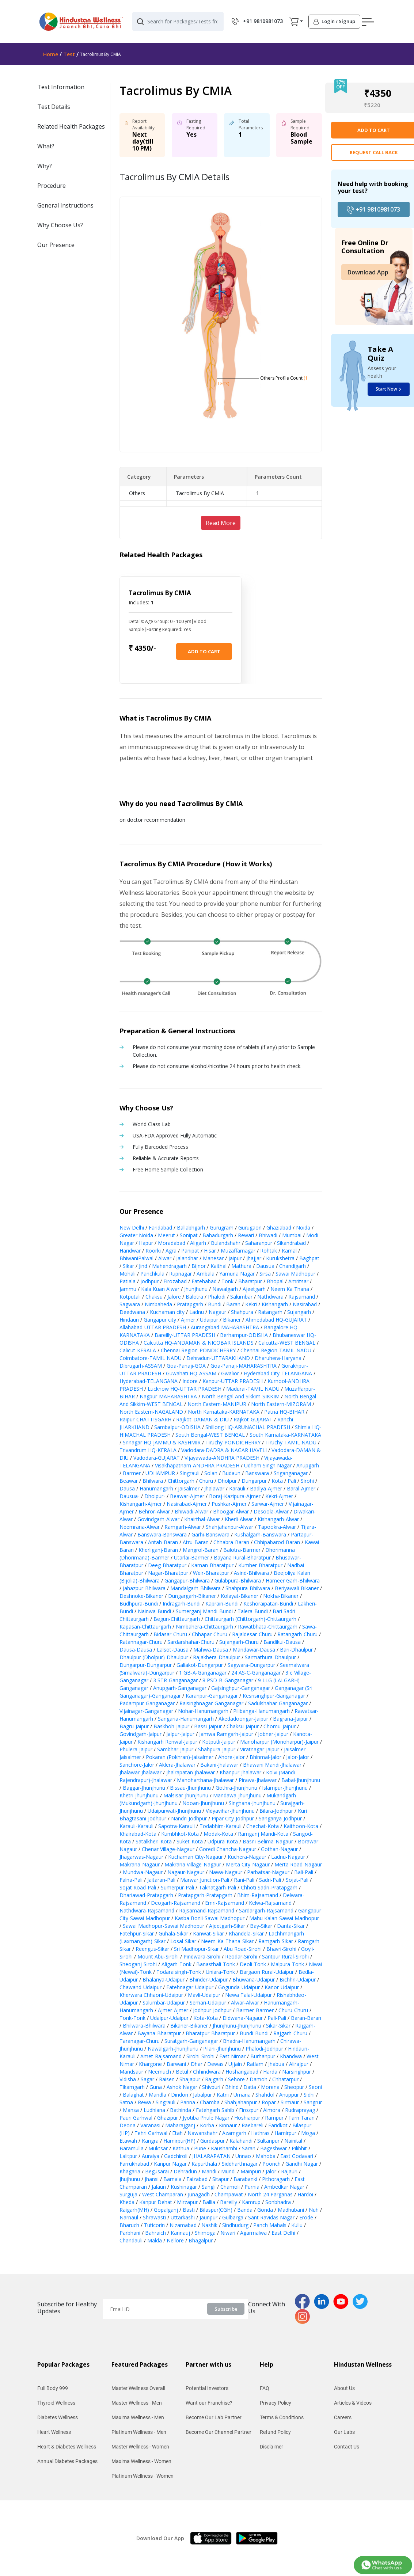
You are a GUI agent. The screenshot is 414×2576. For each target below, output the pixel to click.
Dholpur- (154, 1496)
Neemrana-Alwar (139, 1526)
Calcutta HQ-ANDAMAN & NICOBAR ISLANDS (199, 1342)
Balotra (194, 1296)
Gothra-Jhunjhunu (236, 1787)
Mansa (131, 2109)
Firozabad (175, 1281)
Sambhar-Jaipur (175, 1749)
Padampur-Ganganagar (147, 1703)
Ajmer (188, 1319)
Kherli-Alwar (239, 1519)
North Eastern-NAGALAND (151, 1411)
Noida (303, 1227)
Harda (270, 2071)
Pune (200, 2148)
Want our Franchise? (209, 2403)
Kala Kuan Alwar (160, 1288)
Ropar (269, 2102)
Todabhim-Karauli (221, 1826)
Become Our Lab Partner (214, 2417)
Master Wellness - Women (140, 2447)
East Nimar (232, 2056)
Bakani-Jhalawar (219, 1764)
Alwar (164, 1258)
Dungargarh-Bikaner (192, 1595)
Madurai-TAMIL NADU (253, 1388)
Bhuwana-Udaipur (253, 1979)
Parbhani (129, 2232)
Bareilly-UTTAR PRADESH (185, 1334)
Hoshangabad (241, 2071)
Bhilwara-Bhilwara (144, 2025)
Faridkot (278, 2125)
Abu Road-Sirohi (243, 1948)
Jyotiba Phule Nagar (206, 2117)
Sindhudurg (235, 2225)
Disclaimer (271, 2447)
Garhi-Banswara (210, 1534)
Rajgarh (214, 2079)
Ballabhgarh (191, 1227)
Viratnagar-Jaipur (259, 1749)
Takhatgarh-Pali (217, 1887)
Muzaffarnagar (238, 1250)
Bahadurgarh (217, 1235)
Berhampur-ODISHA (244, 1334)
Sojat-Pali (297, 1879)
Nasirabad (305, 1304)
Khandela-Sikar (246, 1933)
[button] (294, 21)
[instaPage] (302, 2316)
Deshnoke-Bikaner (141, 1595)
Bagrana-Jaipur (290, 1718)
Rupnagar (180, 1273)
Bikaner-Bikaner (189, 2025)
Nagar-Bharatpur (168, 1572)
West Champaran (162, 2194)
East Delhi (283, 2232)
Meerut (166, 1235)
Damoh (258, 2079)
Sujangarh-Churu (239, 1641)
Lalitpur (128, 2156)
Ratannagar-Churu (141, 1641)
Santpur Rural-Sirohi (285, 1956)
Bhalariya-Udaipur (164, 1979)
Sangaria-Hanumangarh (186, 1718)
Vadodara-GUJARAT (156, 1457)
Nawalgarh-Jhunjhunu (173, 2048)
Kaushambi (224, 2148)
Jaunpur (208, 2217)
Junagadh (199, 2194)
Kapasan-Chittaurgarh (145, 1626)
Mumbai (291, 1235)
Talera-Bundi (253, 1611)
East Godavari (296, 2156)
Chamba (210, 2102)
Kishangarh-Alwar (278, 1519)
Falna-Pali (131, 1879)
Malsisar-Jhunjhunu (185, 1795)
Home (50, 54)
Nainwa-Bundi (154, 1611)
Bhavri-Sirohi (281, 1948)
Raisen (167, 2079)
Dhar (196, 2063)
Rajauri (289, 2171)
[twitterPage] (362, 2301)
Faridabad (160, 1227)
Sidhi (309, 2094)
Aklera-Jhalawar (177, 1764)
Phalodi (216, 1296)
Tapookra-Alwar (277, 1526)
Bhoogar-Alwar (231, 1511)
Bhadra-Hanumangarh (249, 2040)
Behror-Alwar (154, 1511)
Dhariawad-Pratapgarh (146, 1895)
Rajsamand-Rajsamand (206, 1910)
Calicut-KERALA (137, 1350)
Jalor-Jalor (297, 1757)
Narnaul (128, 2217)
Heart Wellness (54, 2432)
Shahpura (242, 1311)
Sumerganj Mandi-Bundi (204, 1611)
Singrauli (190, 1473)
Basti (189, 2209)
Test (69, 54)
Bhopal (275, 1281)
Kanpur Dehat (155, 2202)
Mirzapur (187, 2202)
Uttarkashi (183, 2217)
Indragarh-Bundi (182, 1603)
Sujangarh (299, 1311)
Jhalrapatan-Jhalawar (190, 1772)
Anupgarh (307, 1465)
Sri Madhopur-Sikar (196, 1948)
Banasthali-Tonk (215, 1964)
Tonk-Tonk (132, 2017)
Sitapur (220, 2179)
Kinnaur (228, 2125)
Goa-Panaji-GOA (186, 1365)
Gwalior (230, 1373)
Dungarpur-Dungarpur (145, 1664)
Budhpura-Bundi (138, 1603)
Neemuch (159, 2071)
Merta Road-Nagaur (298, 1864)
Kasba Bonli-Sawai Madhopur (209, 1918)
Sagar (147, 2079)
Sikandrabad (291, 1242)
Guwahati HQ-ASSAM (191, 1373)
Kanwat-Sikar (208, 1933)
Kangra (150, 2140)
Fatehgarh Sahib (215, 2109)
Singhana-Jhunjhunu (252, 1803)
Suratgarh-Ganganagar (191, 2040)
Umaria (242, 2094)
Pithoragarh (276, 2179)
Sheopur (294, 2086)
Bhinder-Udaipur (208, 1979)
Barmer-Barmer (255, 2010)
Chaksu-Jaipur (243, 1726)
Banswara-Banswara (162, 1534)
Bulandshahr (225, 1242)
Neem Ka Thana (289, 1288)
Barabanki (245, 2179)
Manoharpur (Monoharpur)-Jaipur (279, 1741)
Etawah (128, 2140)
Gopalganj (166, 2209)
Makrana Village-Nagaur (192, 1864)
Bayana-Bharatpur (159, 2033)
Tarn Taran (301, 2117)
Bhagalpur (201, 2240)
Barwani (176, 2063)
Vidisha (127, 2079)
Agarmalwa (253, 2232)
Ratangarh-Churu (297, 1634)
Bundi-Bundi (254, 2033)
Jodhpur (149, 1281)
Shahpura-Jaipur (216, 1749)
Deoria (127, 2125)
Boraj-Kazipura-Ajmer (235, 1496)
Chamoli (230, 2186)
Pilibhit (299, 2148)
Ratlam (255, 2063)
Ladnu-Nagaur (288, 1856)
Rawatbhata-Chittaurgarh (267, 1626)
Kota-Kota (205, 2017)
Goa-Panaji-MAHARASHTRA (243, 1365)
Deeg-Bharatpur (167, 1565)
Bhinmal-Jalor (265, 1757)
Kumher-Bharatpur (260, 1565)
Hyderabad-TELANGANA (148, 1381)
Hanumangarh (156, 1488)
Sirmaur (290, 2102)
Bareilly (228, 2202)
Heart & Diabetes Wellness (66, 2447)
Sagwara (129, 1304)
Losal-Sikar (183, 1941)
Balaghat (133, 2094)
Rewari (246, 1235)
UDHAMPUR (160, 1473)
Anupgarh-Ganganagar (179, 1687)
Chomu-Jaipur (279, 1726)
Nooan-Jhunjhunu (203, 1803)
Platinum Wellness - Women (142, 2476)
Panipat (190, 1250)
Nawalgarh (225, 1288)
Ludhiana (154, 2109)
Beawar (128, 1480)
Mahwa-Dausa (210, 1649)
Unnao (243, 2156)
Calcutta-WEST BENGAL (286, 1342)
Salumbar (241, 1296)
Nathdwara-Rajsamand (146, 1910)
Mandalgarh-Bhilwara (195, 1588)
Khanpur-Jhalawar (240, 1772)
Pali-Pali (276, 2017)
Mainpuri (250, 2171)
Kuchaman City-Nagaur (195, 1856)
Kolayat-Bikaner (239, 1595)
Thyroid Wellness (56, 2403)
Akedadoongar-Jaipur (243, 1718)
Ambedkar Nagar (284, 2186)
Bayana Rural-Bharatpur (242, 1557)
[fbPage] (304, 2301)
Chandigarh (292, 1265)
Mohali (127, 1273)
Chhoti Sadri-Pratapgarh (269, 1887)
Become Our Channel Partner (218, 2432)
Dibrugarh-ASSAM (140, 1365)
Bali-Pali (303, 1872)
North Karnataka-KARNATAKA (223, 1411)
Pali (292, 1480)
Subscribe (226, 2309)
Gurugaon (250, 1227)
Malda (154, 2240)
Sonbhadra (278, 2202)
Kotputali (130, 1296)
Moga (308, 2132)
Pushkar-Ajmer (229, 1503)
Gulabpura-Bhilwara (237, 1580)
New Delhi (131, 1227)
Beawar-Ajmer (187, 1496)
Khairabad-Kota (137, 1833)
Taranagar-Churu (139, 2040)
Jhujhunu (129, 2179)
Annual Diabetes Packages (67, 2461)
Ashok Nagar (182, 2086)
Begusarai (157, 2171)
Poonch (271, 2163)
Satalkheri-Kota (154, 1841)
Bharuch (129, 2225)
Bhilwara (153, 1480)
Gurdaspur (212, 2140)
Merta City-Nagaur (248, 1864)
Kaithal (218, 1265)
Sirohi (307, 1480)
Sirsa (265, 1273)
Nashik (209, 2225)
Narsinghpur (296, 2071)
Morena (270, 2086)
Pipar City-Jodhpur (233, 1818)
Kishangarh (275, 1304)
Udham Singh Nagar (268, 1465)
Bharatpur (250, 1281)
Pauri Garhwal (135, 2117)
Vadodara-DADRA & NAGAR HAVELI (224, 1450)
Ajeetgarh (254, 1288)
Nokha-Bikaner (281, 1595)
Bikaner (232, 1319)
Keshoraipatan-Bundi (268, 1603)
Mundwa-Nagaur (143, 1872)
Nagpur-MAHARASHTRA (168, 1396)
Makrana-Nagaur (139, 1864)
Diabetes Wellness (57, 2417)
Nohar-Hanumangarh (203, 1710)
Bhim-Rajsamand (257, 1895)
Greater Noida (136, 1235)
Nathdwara (270, 1296)
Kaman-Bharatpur (212, 1565)
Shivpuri (211, 2086)
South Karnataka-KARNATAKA (285, 1434)
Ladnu (196, 1311)
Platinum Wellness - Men (138, 2432)
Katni (223, 2094)
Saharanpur (258, 1242)
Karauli (237, 1488)
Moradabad (171, 1242)
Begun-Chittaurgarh (176, 1618)
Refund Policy (275, 2432)
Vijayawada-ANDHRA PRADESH (222, 1457)
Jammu (127, 1288)
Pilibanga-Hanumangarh (261, 1710)
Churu (206, 1480)
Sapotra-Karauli (176, 1826)
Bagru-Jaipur (134, 1726)
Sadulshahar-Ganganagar (278, 1703)
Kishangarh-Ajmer (140, 1503)
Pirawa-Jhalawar (258, 1780)
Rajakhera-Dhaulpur (216, 1657)
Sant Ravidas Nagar (271, 2217)
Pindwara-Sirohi (201, 1956)
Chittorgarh (181, 1480)
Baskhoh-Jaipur (171, 1726)
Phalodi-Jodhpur (264, 2048)
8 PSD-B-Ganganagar (227, 1680)
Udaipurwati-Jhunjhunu (174, 1810)
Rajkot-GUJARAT (253, 1419)
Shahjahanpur (240, 2102)
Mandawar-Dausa (254, 1649)
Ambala (205, 1273)
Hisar (210, 1250)
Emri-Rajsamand (224, 1902)
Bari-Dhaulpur (296, 1649)
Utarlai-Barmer (191, 1557)
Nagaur (217, 1311)
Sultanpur (268, 2140)
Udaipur (209, 1319)
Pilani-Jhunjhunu (222, 2048)
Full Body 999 (52, 2388)
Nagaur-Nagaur (185, 1872)
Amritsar (298, 1281)
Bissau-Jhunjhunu (190, 1787)
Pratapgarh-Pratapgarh (205, 1895)
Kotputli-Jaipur (218, 1741)
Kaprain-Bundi (222, 1603)
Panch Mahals (269, 2225)
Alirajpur (298, 2063)
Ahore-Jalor (231, 1757)
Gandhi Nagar (301, 2163)
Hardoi (305, 2194)
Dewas (215, 2063)
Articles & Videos (353, 2403)
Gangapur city (160, 1319)
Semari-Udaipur (208, 2002)
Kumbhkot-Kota (180, 1833)
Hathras (260, 2132)
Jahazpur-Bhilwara (144, 1588)
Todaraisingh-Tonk (178, 1971)
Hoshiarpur (247, 2117)
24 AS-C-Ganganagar (256, 1672)
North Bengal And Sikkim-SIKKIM (241, 1396)
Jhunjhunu (196, 1288)
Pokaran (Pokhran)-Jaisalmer (179, 1757)
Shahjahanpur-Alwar (229, 1526)
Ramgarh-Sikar (275, 1941)
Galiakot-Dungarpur (199, 1664)
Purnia (251, 2186)
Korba (207, 2125)
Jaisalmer (189, 1488)
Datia (249, 2086)
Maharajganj (180, 2125)
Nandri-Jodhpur (189, 1818)
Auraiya (150, 2156)
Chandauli (131, 2240)
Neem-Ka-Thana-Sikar (227, 1941)
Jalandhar (187, 1258)
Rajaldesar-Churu (252, 1634)
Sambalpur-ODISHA (177, 1427)
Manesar (213, 1258)
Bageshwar (273, 2148)
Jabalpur (202, 2094)
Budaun (231, 1473)
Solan (210, 1473)
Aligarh (198, 1242)
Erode (306, 2217)
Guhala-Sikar (173, 1933)
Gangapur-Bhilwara (187, 1580)
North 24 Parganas (270, 2194)
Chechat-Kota (262, 1826)
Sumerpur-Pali (177, 1887)
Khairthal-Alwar (202, 1519)
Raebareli (252, 2125)
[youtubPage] (343, 2301)
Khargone (150, 2063)
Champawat (228, 2194)
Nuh (314, 2209)
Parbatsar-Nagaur (268, 1872)
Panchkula (152, 1273)
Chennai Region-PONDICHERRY (198, 1350)
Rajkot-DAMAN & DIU (202, 1419)
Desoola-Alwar (271, 1511)
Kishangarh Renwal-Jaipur (167, 1741)
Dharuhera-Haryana (278, 1358)
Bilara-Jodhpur (276, 1810)
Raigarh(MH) (134, 2209)
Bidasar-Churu (170, 1634)
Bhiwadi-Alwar (191, 1511)
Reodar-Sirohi (241, 1956)
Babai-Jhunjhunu (300, 1780)
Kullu (297, 2225)
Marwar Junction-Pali (204, 1879)
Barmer (132, 1473)
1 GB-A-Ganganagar (203, 1672)
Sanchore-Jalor (136, 1764)
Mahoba (266, 2156)
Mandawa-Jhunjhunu (237, 1795)
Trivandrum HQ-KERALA (147, 1450)
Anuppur (289, 2094)
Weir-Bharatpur (211, 1572)
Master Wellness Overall (138, 2388)
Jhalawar (214, 1488)
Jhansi (152, 2179)
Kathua (180, 2148)
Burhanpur (262, 2056)
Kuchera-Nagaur (247, 1856)
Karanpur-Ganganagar (212, 1695)
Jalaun (159, 2186)
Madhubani (291, 2209)
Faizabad (197, 2179)
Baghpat (309, 1258)
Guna (155, 2086)
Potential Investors (207, 2388)
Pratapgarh (190, 1304)
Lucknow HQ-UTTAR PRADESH (184, 1388)
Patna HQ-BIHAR (284, 1411)
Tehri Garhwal (150, 2132)
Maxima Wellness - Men (137, 2417)
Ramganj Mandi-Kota (263, 1833)
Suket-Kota (189, 1841)
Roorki (153, 1250)
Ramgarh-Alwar (182, 1526)
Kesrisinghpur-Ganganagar (274, 1695)
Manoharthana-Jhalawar (205, 1780)
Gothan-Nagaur (279, 1849)
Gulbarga (232, 2217)
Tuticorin (154, 2225)
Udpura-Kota (223, 1841)
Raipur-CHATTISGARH (145, 1419)
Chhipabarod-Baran (277, 1542)
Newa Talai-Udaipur (248, 1994)
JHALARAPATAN (211, 2156)
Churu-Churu (293, 2010)
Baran (233, 1304)
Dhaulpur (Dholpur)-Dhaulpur (153, 1657)
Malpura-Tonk (287, 1964)
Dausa (127, 1488)
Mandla (157, 2094)
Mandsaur (131, 2071)
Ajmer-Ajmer (173, 2010)
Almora (271, 2109)
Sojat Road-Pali (137, 1887)
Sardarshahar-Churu (190, 1641)
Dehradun (185, 2171)
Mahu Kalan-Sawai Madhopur (284, 1918)
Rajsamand (301, 1296)
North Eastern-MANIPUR (216, 1404)
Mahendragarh (169, 1265)
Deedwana (132, 1311)
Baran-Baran (306, 2017)
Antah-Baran (163, 1542)
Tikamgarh (132, 2086)
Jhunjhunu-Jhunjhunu (237, 2025)
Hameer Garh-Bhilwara (293, 1580)
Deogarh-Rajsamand (175, 1902)
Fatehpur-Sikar (136, 1933)
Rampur (274, 2117)
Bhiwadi (268, 1235)
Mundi (228, 2171)
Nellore (175, 2240)
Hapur (146, 1242)
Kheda (126, 2202)
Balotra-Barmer (242, 1549)
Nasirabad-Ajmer (187, 1503)
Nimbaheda (158, 1304)
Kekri (251, 1304)
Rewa (144, 2102)
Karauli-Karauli (136, 1826)
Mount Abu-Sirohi (158, 1956)
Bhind (232, 2086)
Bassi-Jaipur (208, 1726)
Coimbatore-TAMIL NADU (150, 1358)
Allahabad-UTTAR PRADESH (152, 1327)
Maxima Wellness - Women (141, 2461)
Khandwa (291, 2056)
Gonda (265, 2209)
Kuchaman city (167, 1311)
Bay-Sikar (261, 1925)
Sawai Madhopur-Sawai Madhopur (163, 1925)
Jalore (174, 1296)
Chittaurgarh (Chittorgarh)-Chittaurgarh (250, 1618)
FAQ (264, 2388)
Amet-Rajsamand (161, 2056)
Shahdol (264, 2094)
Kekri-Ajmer (279, 1496)
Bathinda (180, 2109)
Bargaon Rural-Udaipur (267, 1971)
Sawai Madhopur (295, 1273)
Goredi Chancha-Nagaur (227, 1849)
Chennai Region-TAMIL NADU (275, 1350)
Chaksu (154, 1296)
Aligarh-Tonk (176, 1964)
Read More (221, 523)
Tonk (227, 1281)
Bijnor (198, 1265)
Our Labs (344, 2432)
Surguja (128, 2194)
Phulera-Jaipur (135, 1749)
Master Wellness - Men (136, 2403)
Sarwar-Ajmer (267, 1503)
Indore (190, 1381)
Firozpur (248, 2109)
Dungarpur (254, 1480)
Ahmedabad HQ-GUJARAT (276, 1319)
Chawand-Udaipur (140, 1987)
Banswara (257, 1473)
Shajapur (189, 2079)
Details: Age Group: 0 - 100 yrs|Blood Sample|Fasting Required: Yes (167, 625)
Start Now (388, 389)
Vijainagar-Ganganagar (146, 1710)
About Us (344, 2388)
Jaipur (235, 1258)
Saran (248, 2148)
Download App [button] (367, 272)
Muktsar (158, 2148)
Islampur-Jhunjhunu (285, 1787)
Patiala (127, 1281)
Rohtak (268, 1250)
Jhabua (276, 2063)
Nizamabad (183, 2225)
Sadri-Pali (270, 1879)
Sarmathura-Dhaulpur (270, 1657)
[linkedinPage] (323, 2301)
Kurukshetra (280, 1258)
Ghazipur (167, 2117)
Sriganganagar (291, 1473)
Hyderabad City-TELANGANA (278, 1373)
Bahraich (155, 2232)
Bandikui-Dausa (282, 1641)
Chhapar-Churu (209, 1634)
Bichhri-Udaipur (298, 1979)
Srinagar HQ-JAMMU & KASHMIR (162, 1442)
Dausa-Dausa (135, 1649)
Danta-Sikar (291, 1925)
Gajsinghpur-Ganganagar (240, 1687)
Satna (126, 2102)
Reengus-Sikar (152, 1948)
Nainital (293, 2140)
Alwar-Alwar (245, 2002)
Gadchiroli (175, 2156)
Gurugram (221, 1227)
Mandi (209, 2171)
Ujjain (235, 2063)
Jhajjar (253, 1258)
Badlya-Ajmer (266, 1488)
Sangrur (313, 2102)
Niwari (227, 2232)
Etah (177, 2132)
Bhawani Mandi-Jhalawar (272, 1764)
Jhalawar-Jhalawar (140, 1772)
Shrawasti (154, 2217)
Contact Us (346, 2447)
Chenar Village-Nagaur (168, 1849)
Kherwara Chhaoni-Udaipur (151, 1994)
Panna (187, 2102)
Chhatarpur (285, 2079)
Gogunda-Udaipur (239, 1987)
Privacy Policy (275, 2403)
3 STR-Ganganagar (175, 1680)
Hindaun (129, 1319)
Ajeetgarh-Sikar (227, 1925)
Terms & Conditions (282, 2417)
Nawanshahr (202, 2132)
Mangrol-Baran (201, 1549)
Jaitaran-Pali (161, 1879)
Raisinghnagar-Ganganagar (211, 1703)
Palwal (145, 1258)
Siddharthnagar (240, 2163)
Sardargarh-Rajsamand (266, 1910)
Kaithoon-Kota (301, 1826)
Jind (143, 1265)
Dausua (265, 1265)
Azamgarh (234, 2132)
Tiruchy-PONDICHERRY (233, 1442)
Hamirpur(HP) (179, 2140)
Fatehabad (204, 1281)
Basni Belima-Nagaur (268, 1841)
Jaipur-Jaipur (180, 1733)
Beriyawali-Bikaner (297, 1588)
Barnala (172, 2179)
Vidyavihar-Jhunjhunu (230, 1810)
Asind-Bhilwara (251, 1572)
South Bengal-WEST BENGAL (210, 1434)
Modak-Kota (218, 1833)
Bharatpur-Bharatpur (210, 2033)
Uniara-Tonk (220, 1971)
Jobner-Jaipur (273, 1733)
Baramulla (131, 2148)
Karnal (289, 1250)
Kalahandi (240, 2140)
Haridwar (130, 1250)
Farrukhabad (134, 2163)
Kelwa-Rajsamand (270, 1902)
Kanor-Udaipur (282, 1987)
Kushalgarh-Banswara (260, 1534)
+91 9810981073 (373, 209)
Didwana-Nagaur (243, 2017)
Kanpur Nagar (170, 2163)
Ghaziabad (278, 1227)
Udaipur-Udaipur (169, 2017)
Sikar (128, 1265)
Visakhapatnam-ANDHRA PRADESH (197, 1465)
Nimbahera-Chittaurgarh (204, 1626)
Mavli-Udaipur (204, 1994)
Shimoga (205, 2232)
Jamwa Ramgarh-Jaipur (226, 1733)
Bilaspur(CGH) (216, 2209)
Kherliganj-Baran (158, 1549)
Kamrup (251, 2202)
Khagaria (129, 2171)
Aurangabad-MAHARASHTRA (225, 1327)
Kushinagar (184, 2186)
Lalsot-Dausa (173, 1649)
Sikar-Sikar (278, 2025)
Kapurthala (204, 2163)
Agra (171, 1250)
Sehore (236, 2079)
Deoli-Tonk (253, 1964)
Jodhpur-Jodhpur (212, 2010)
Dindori (179, 2094)
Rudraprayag (300, 2109)
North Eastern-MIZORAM (281, 1404)
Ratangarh (270, 1311)
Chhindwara (207, 2071)
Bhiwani (128, 1258)
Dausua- (129, 1496)
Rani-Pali (244, 1879)
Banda (244, 2209)
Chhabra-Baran (231, 1542)
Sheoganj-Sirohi (138, 1964)
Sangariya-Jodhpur (280, 1818)
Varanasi (150, 2125)
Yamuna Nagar (237, 1273)
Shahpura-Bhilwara (247, 1588)
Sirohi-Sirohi (200, 2056)
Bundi (214, 1304)
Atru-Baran (196, 1542)
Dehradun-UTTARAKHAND (218, 1358)
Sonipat (189, 1235)
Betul (182, 2071)
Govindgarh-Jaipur (140, 1733)
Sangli (209, 2186)
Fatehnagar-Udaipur (189, 1987)
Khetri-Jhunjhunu (139, 1795)
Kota (277, 1480)
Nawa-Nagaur (225, 1872)
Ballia (208, 2202)
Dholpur (227, 1480)
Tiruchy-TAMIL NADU (290, 1442)
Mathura (241, 1265)
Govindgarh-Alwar (158, 1519)
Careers (343, 2417)
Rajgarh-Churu (290, 2033)
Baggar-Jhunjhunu (144, 1787)
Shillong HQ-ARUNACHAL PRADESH (247, 1427)
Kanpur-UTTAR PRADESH (232, 1381)
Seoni (315, 2086)
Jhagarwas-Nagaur (141, 1856)
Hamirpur (285, 2132)
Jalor (271, 2171)
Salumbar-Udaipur (164, 2002)
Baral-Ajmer (301, 1488)
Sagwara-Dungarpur (251, 1664)
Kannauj (180, 2232)
